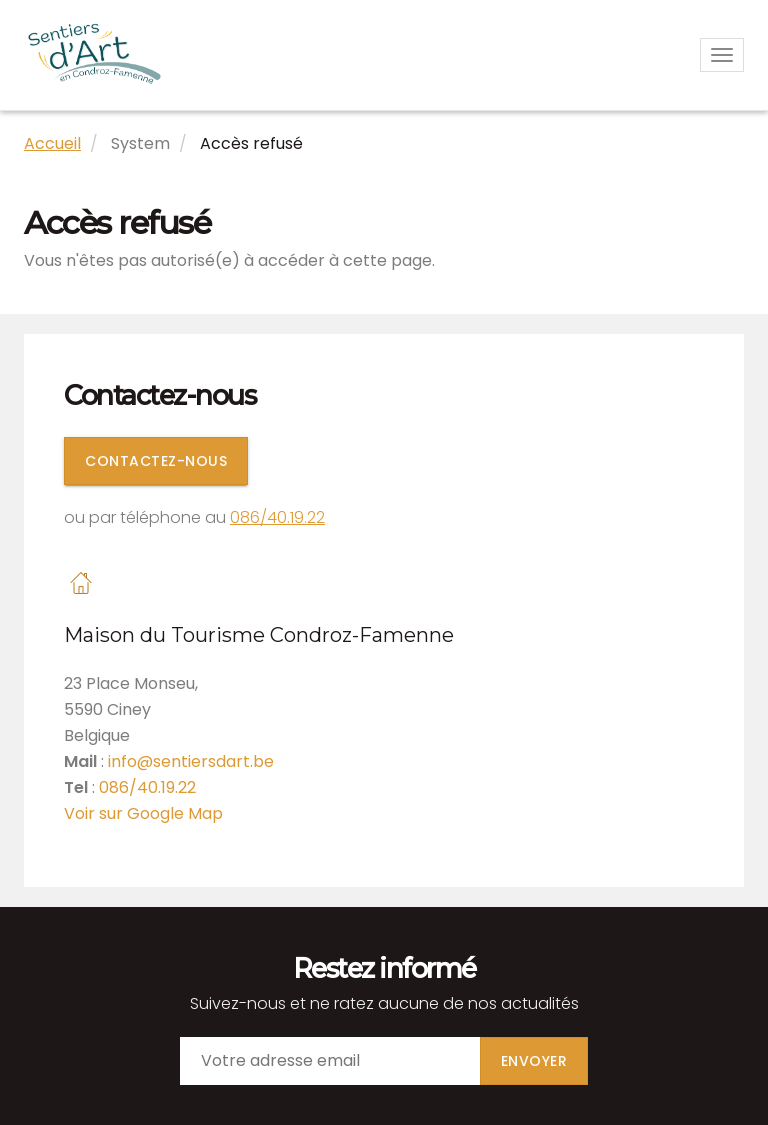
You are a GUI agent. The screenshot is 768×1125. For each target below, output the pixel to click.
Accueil (52, 143)
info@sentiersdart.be (191, 761)
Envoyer (534, 1061)
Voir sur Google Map (143, 813)
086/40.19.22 (277, 517)
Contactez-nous (156, 461)
